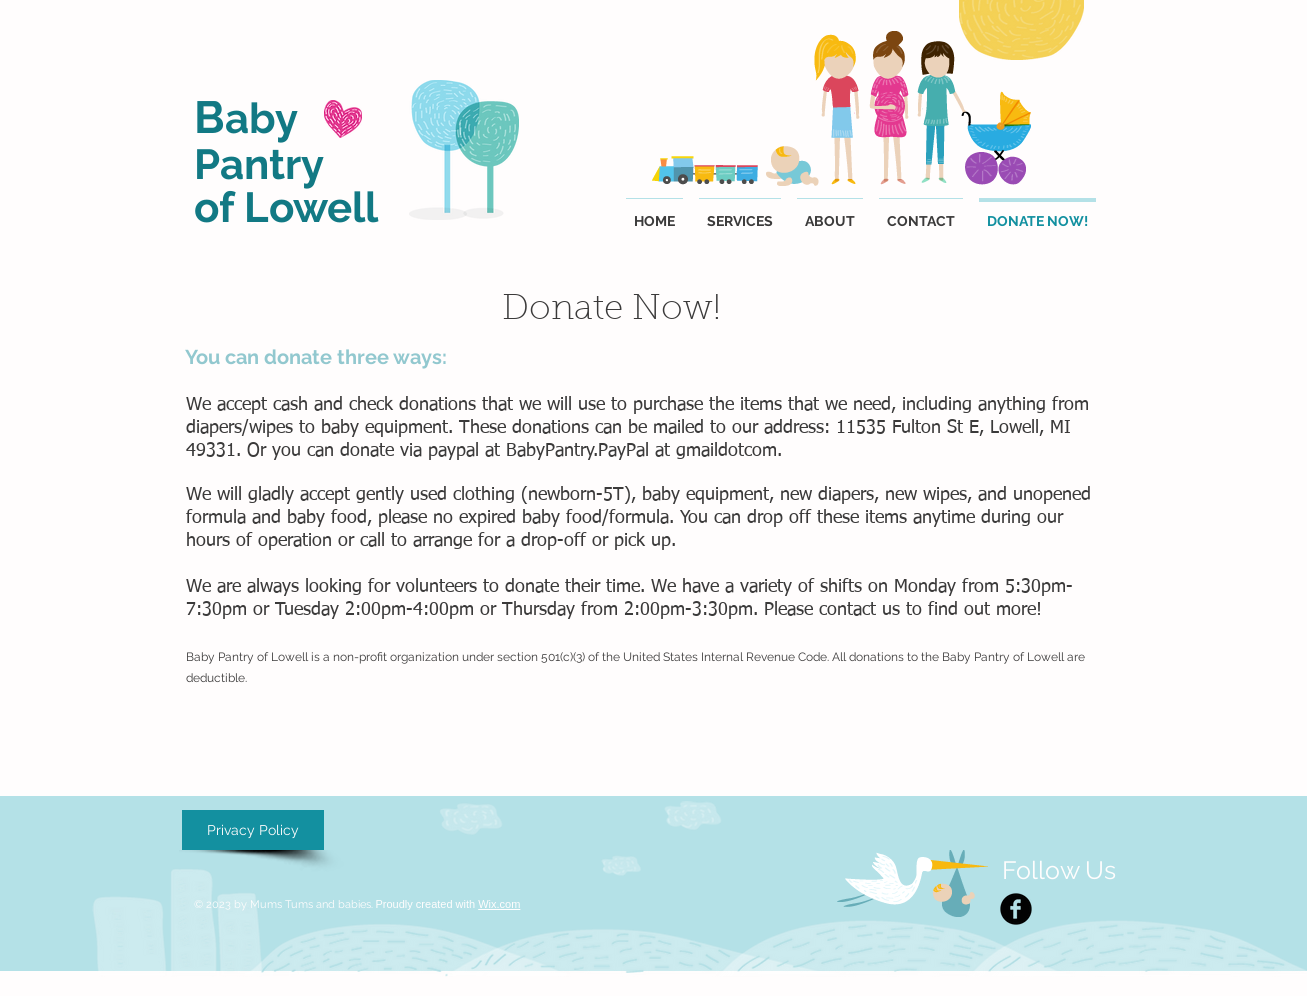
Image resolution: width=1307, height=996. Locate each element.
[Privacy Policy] (253, 830)
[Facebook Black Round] (1016, 909)
